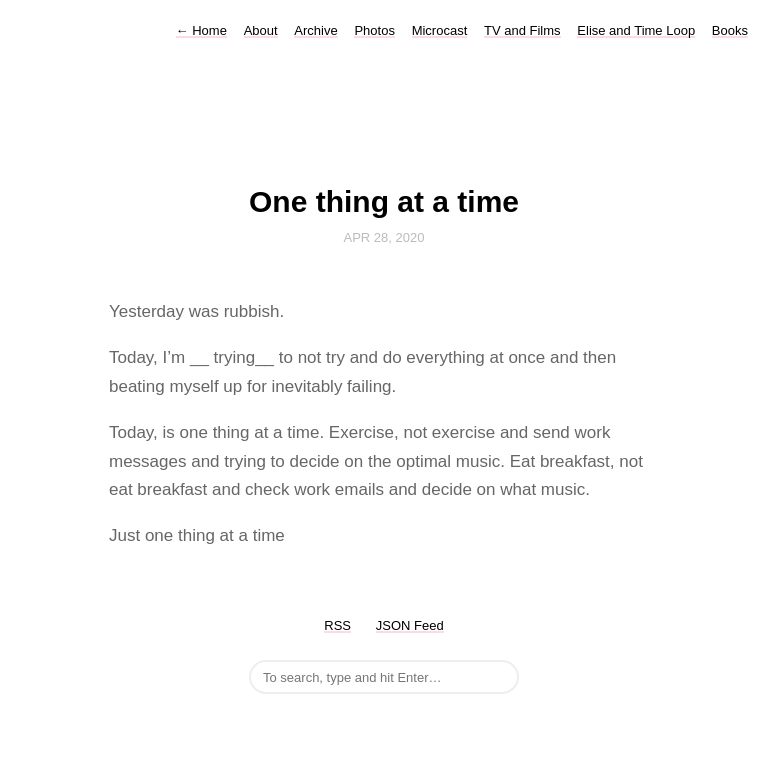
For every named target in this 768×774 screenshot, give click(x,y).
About (261, 30)
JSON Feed (410, 625)
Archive (315, 30)
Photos (374, 30)
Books (730, 30)
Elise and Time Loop (636, 30)
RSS (337, 625)
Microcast (440, 30)
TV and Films (522, 30)
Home (201, 30)
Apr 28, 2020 (384, 237)
